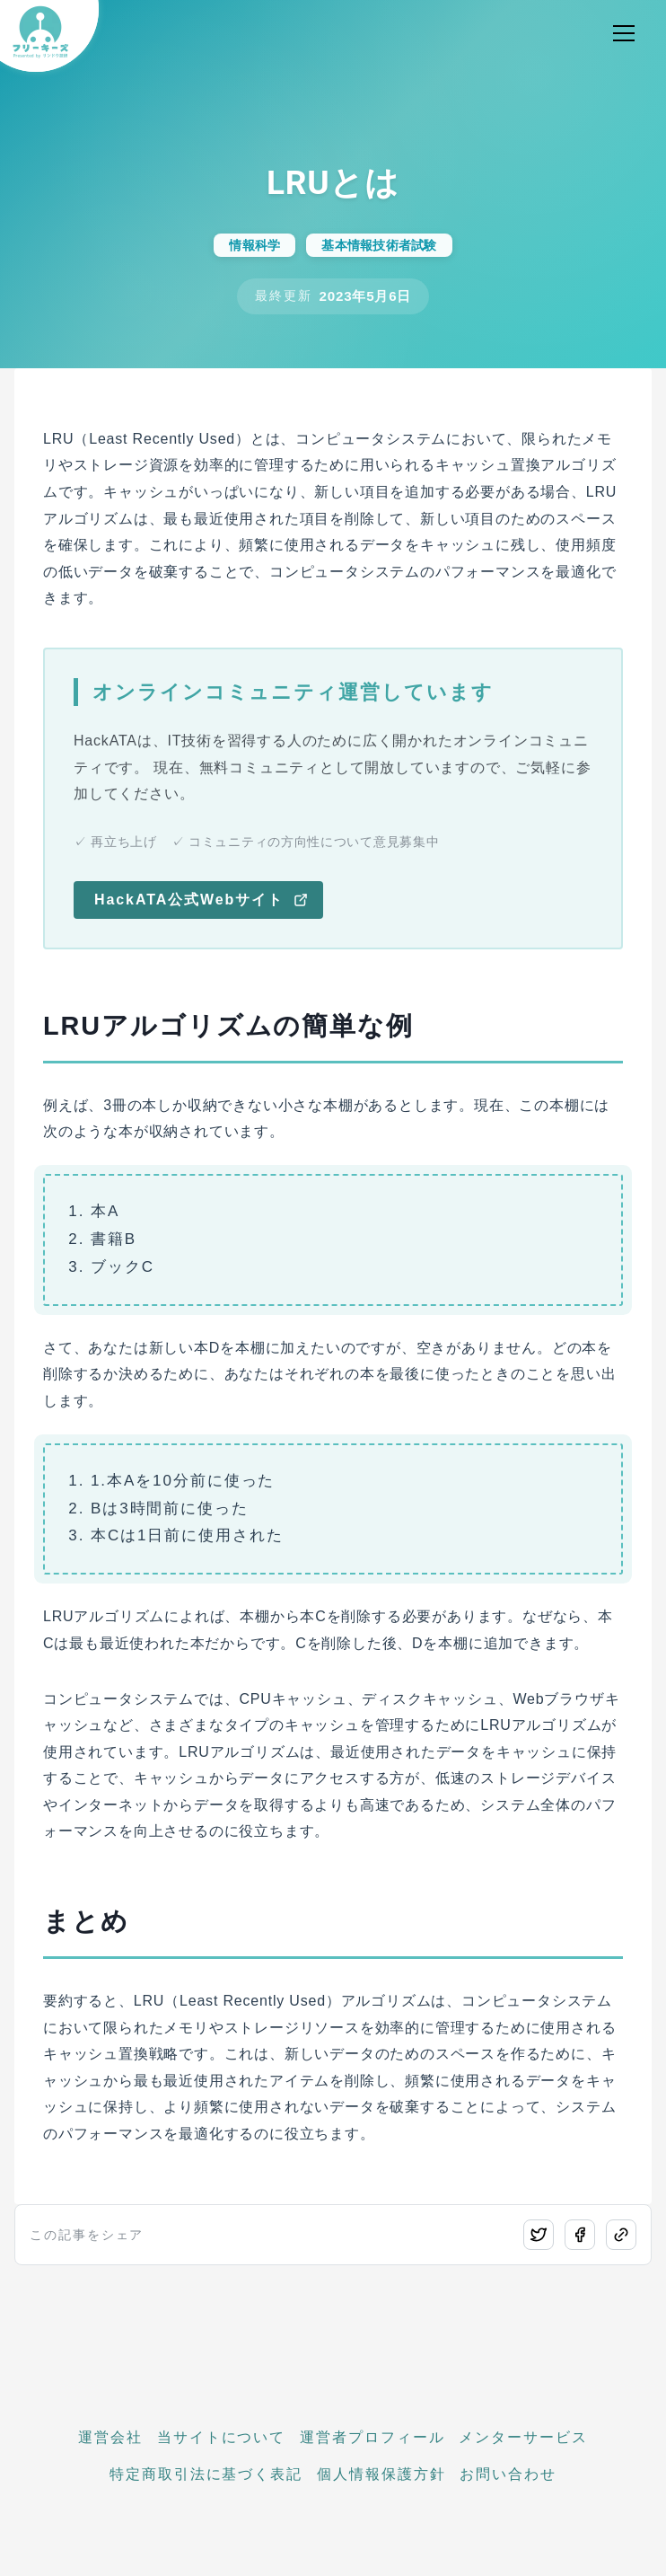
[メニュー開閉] (624, 33)
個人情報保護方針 (381, 2474)
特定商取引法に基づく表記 (206, 2474)
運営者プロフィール (372, 2437)
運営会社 (110, 2437)
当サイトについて (221, 2437)
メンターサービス (523, 2437)
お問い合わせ (508, 2474)
